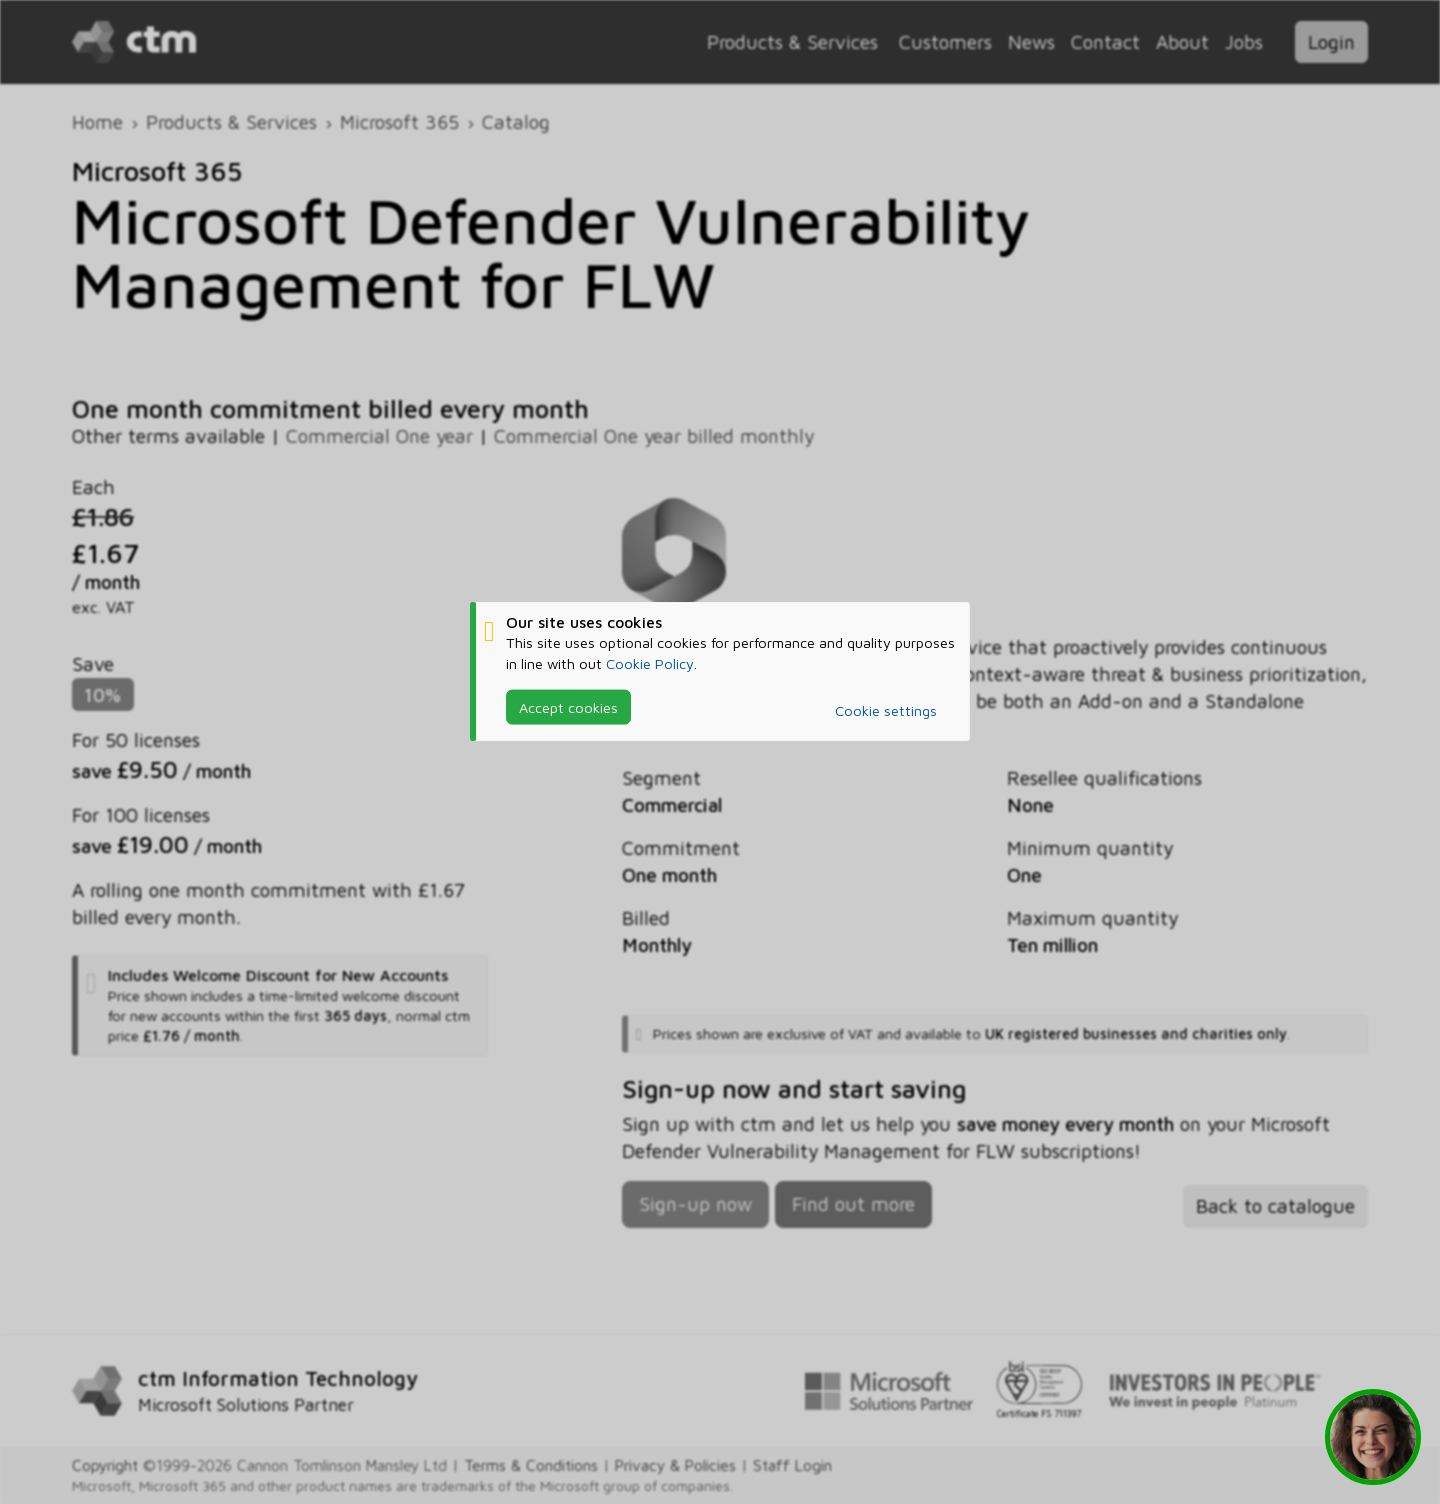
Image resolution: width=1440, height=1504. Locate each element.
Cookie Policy (650, 662)
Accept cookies (568, 706)
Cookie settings (886, 710)
